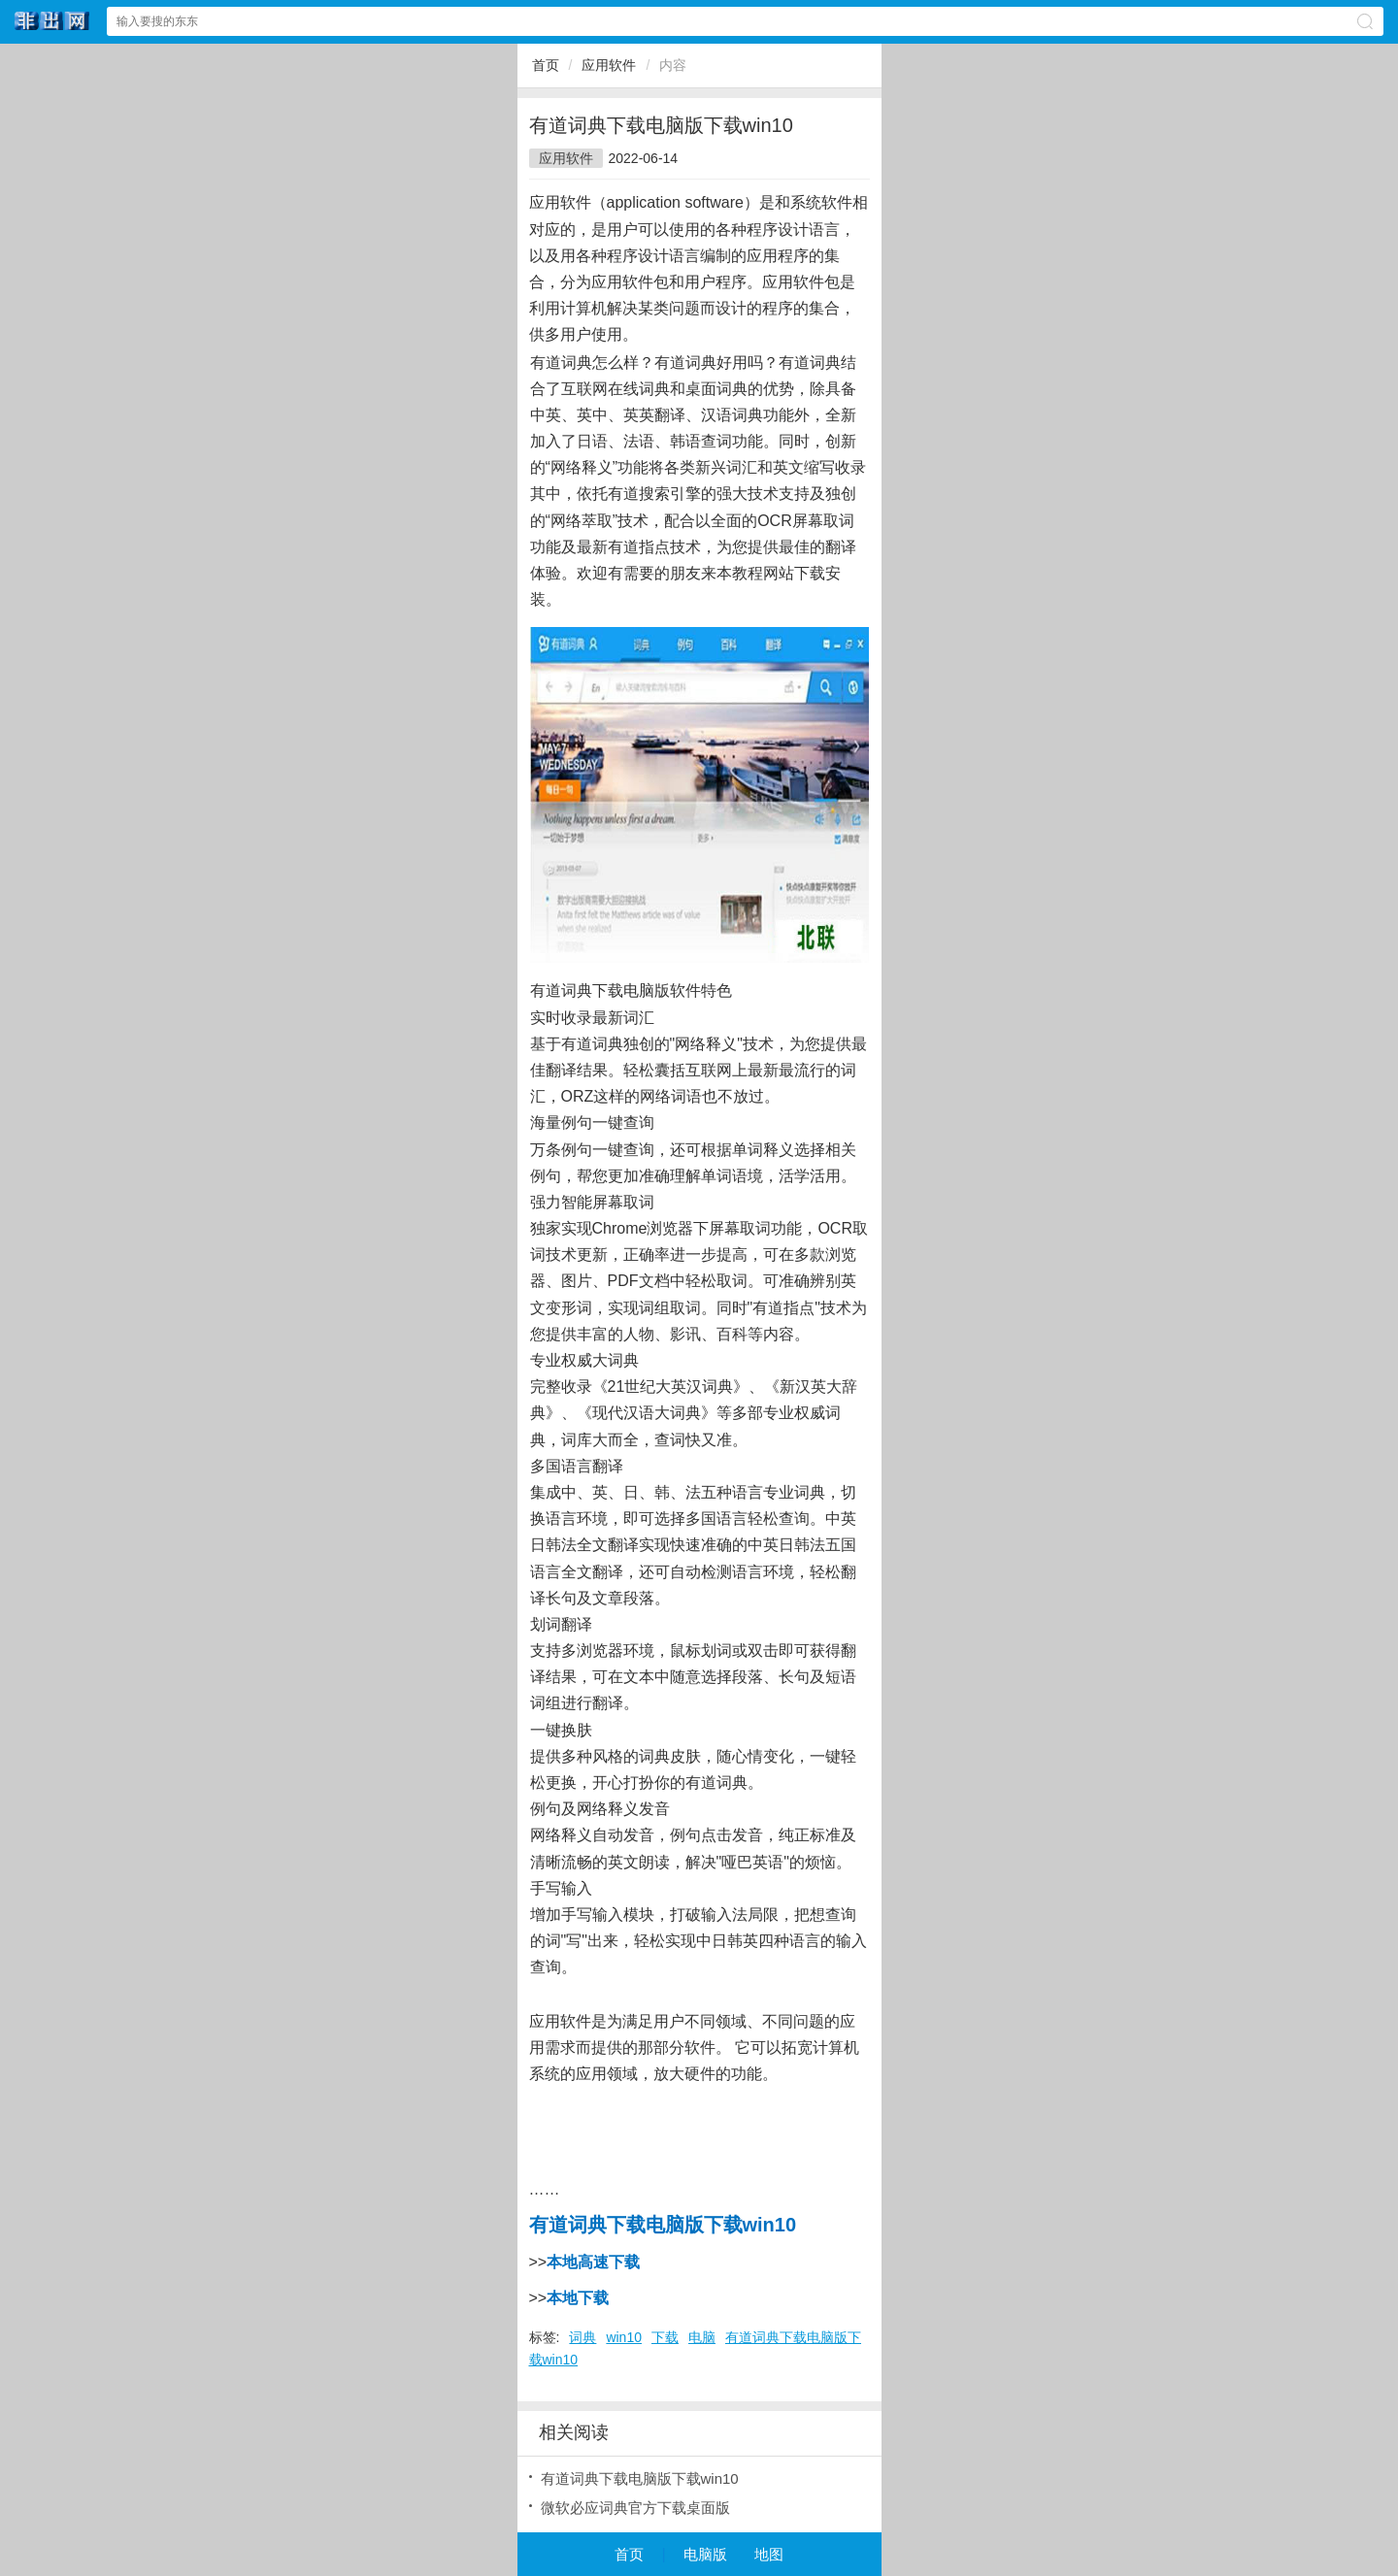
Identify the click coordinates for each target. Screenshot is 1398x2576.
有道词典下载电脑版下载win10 (640, 2478)
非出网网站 (52, 21)
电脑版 (705, 2554)
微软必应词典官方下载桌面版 (635, 2507)
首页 (545, 65)
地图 (768, 2554)
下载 (665, 2337)
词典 (582, 2337)
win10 (624, 2337)
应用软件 (609, 65)
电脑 (702, 2337)
